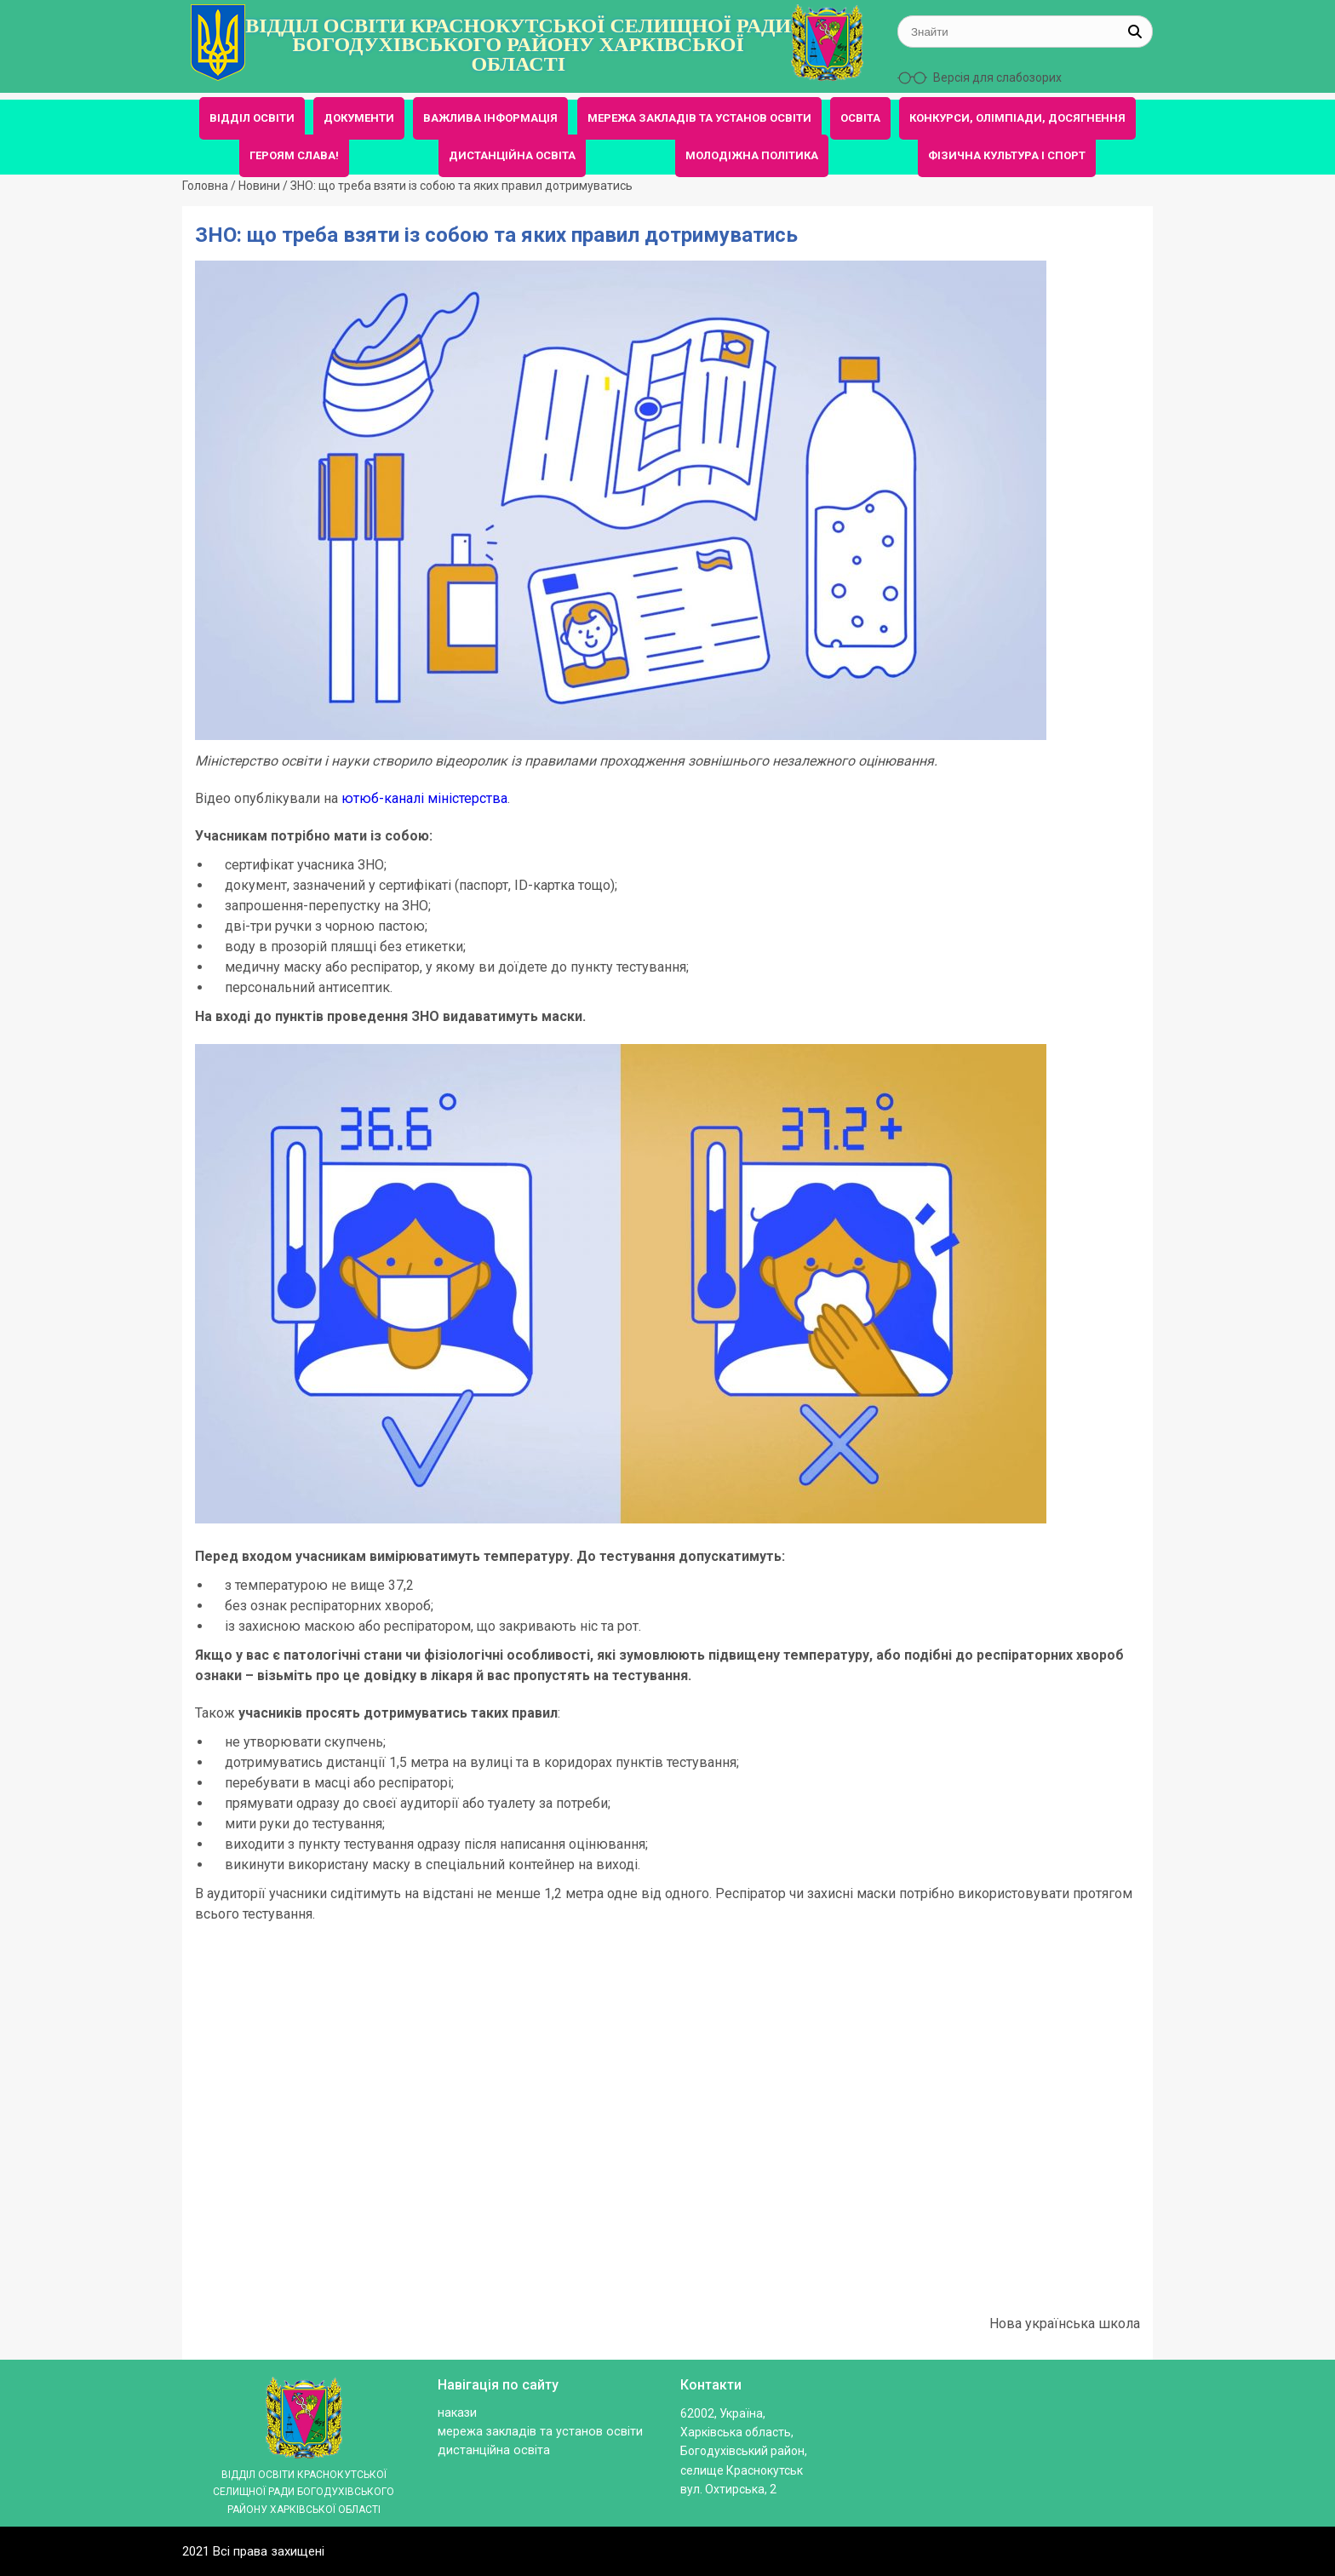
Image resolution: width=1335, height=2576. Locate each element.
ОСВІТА (860, 118)
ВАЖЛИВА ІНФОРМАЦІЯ (490, 118)
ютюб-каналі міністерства (424, 798)
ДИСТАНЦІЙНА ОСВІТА (512, 155)
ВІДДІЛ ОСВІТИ (252, 118)
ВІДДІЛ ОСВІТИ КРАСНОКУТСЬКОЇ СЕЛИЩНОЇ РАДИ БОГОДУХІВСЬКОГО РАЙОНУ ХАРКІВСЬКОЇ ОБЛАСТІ (518, 44)
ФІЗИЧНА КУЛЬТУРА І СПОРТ (1007, 155)
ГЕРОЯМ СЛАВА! (294, 155)
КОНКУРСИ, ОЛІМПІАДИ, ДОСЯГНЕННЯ (1017, 118)
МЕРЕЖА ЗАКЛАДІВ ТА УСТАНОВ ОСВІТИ (699, 118)
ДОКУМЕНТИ (359, 118)
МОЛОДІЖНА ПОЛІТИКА (751, 155)
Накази (457, 2413)
